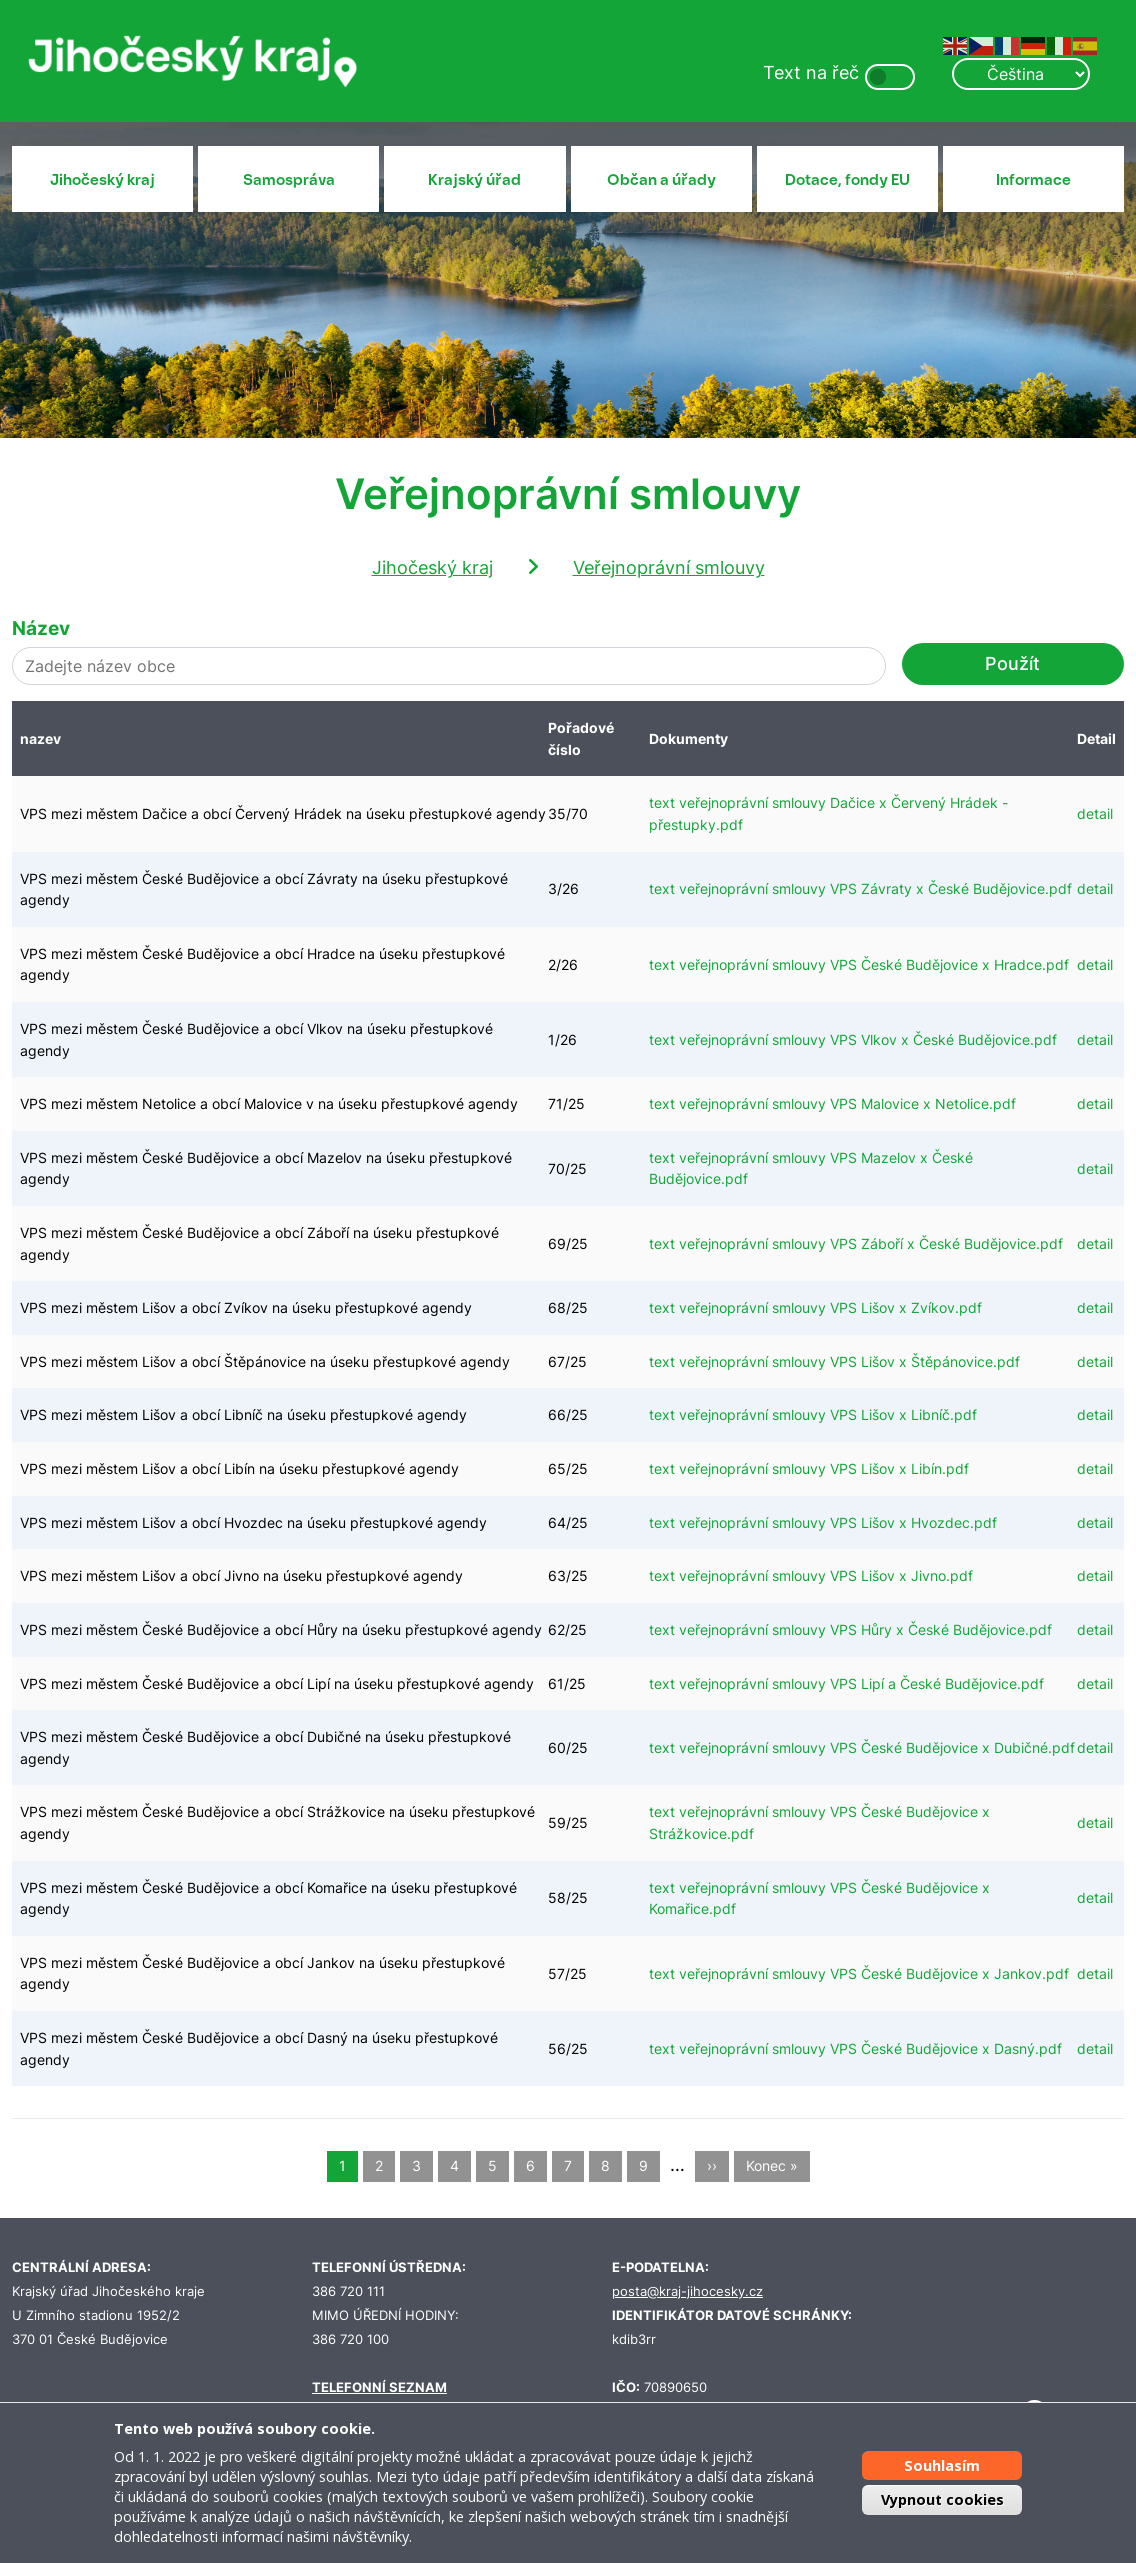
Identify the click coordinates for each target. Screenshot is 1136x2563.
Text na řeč (811, 72)
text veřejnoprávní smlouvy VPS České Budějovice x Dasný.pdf (855, 2048)
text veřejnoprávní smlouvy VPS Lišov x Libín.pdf (809, 1468)
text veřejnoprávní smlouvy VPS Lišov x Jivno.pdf (811, 1575)
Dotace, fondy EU (847, 180)
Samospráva (289, 180)
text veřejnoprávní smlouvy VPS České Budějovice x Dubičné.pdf (862, 1747)
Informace (1033, 180)
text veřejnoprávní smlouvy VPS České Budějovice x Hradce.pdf (859, 964)
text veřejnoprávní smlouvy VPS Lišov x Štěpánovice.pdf (834, 1361)
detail (1095, 813)
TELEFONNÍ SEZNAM (379, 2387)
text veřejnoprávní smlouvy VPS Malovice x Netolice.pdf (832, 1103)
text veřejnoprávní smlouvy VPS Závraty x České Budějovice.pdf (860, 888)
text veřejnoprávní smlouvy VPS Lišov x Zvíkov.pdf (815, 1307)
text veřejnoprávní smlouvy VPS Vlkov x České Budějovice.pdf (853, 1039)
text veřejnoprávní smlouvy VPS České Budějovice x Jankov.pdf (859, 1973)
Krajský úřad (474, 180)
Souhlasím (942, 2465)
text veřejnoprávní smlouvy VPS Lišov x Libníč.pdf (813, 1414)
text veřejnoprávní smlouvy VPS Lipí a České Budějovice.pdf (846, 1683)
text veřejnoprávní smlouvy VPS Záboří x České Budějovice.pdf (856, 1243)
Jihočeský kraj (102, 180)
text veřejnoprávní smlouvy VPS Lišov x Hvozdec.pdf (823, 1522)
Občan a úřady (661, 180)
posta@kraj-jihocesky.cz (687, 2291)
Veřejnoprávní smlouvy (669, 567)
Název (41, 628)
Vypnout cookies (942, 2499)
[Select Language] (1021, 74)
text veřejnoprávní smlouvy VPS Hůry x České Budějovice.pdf (850, 1629)
